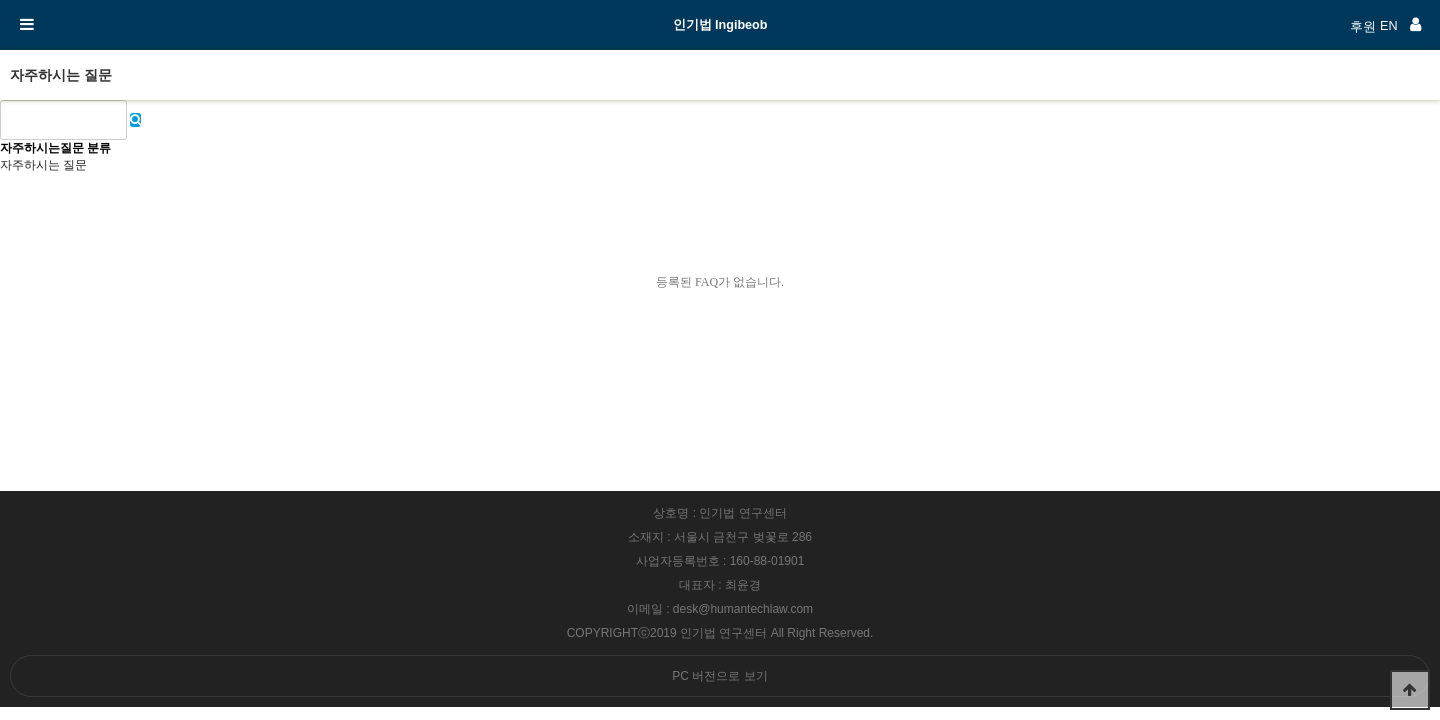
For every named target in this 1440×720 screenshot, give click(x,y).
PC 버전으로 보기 (719, 676)
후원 (1363, 27)
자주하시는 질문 (43, 165)
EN (1389, 26)
